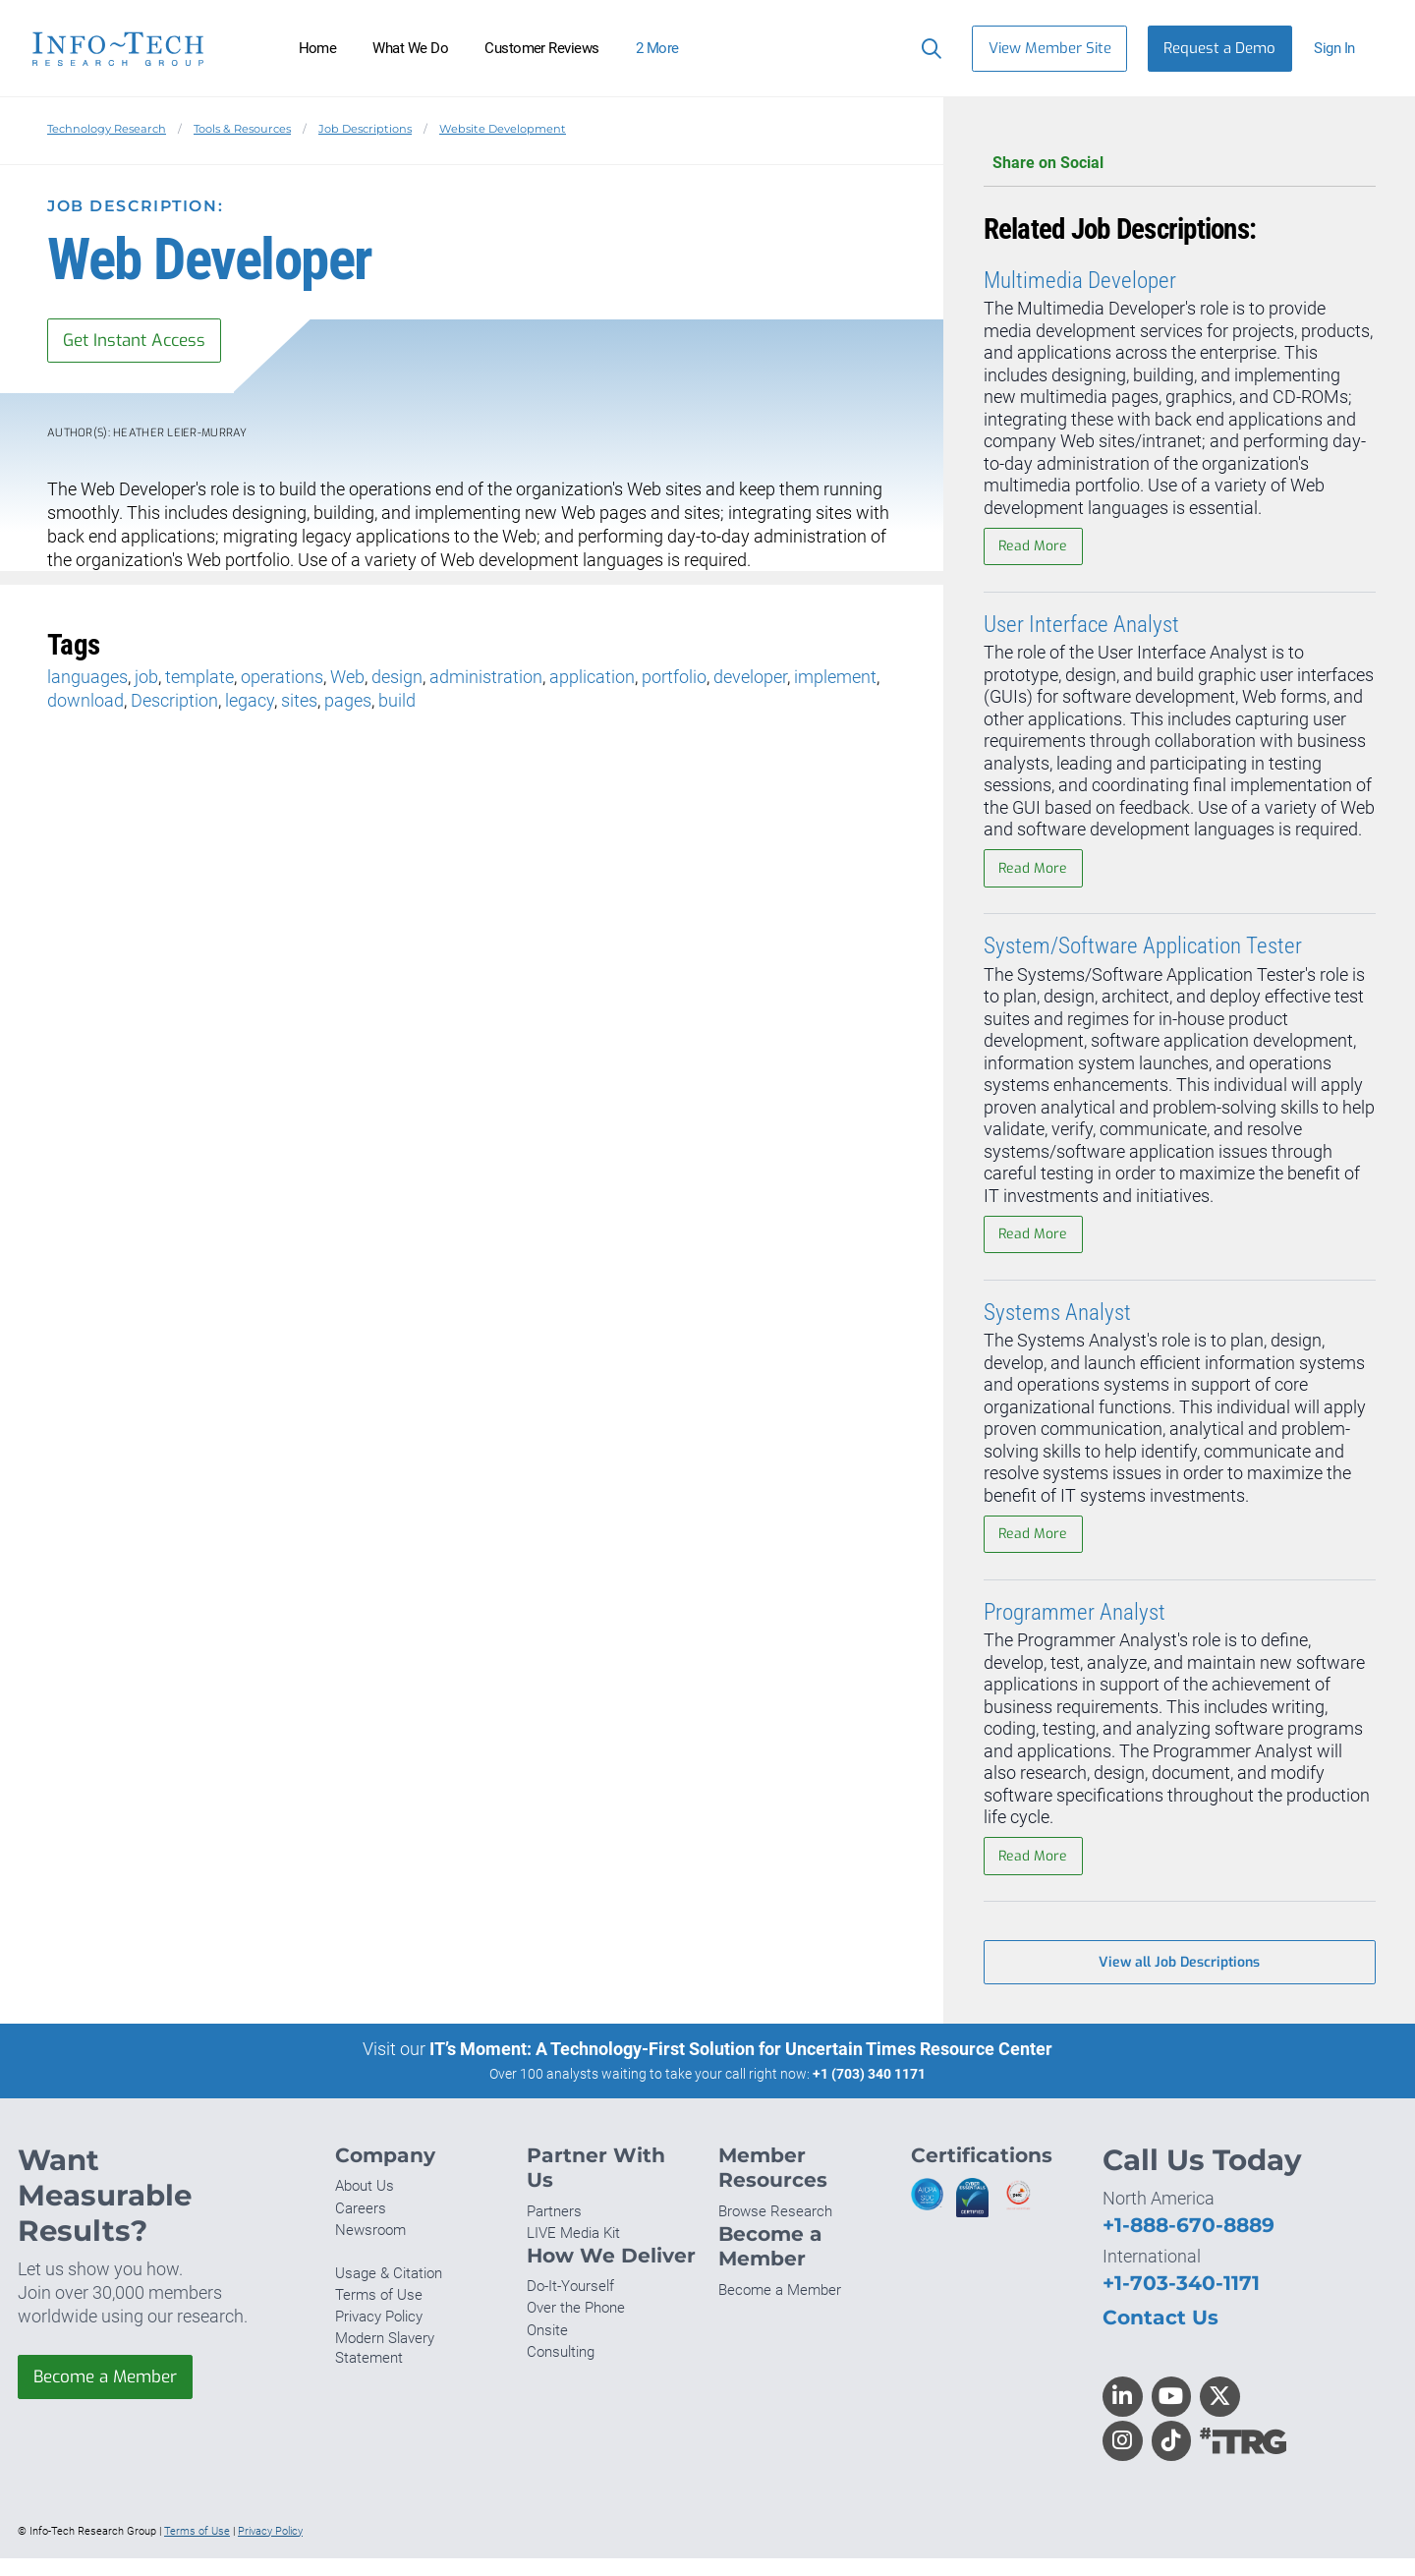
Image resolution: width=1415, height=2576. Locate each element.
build (397, 702)
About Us (364, 2204)
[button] (1343, 49)
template (199, 678)
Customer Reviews (541, 48)
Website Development (502, 129)
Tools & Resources (242, 129)
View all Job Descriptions (1179, 1979)
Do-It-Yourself (570, 2305)
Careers (360, 2226)
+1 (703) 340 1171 (869, 2091)
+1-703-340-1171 (1181, 2300)
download (85, 702)
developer (750, 678)
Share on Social (1179, 163)
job (146, 678)
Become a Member (111, 2396)
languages (87, 678)
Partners (554, 2229)
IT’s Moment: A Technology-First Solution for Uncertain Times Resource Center (740, 2066)
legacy (249, 702)
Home (318, 48)
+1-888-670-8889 (1188, 2243)
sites (299, 702)
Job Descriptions (365, 129)
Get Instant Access (140, 341)
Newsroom (370, 2248)
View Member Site (1050, 48)
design (397, 678)
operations (282, 678)
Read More (1034, 547)
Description (174, 702)
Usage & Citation (388, 2291)
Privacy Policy (379, 2335)
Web (347, 678)
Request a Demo (1219, 48)
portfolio (674, 678)
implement (835, 678)
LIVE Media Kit (573, 2251)
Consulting (560, 2369)
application (592, 678)
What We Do (410, 48)
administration (485, 678)
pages (347, 702)
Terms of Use (379, 2313)
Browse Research (775, 2229)
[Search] (927, 48)
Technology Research (106, 129)
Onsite (547, 2348)
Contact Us (1160, 2334)
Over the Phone (576, 2326)
